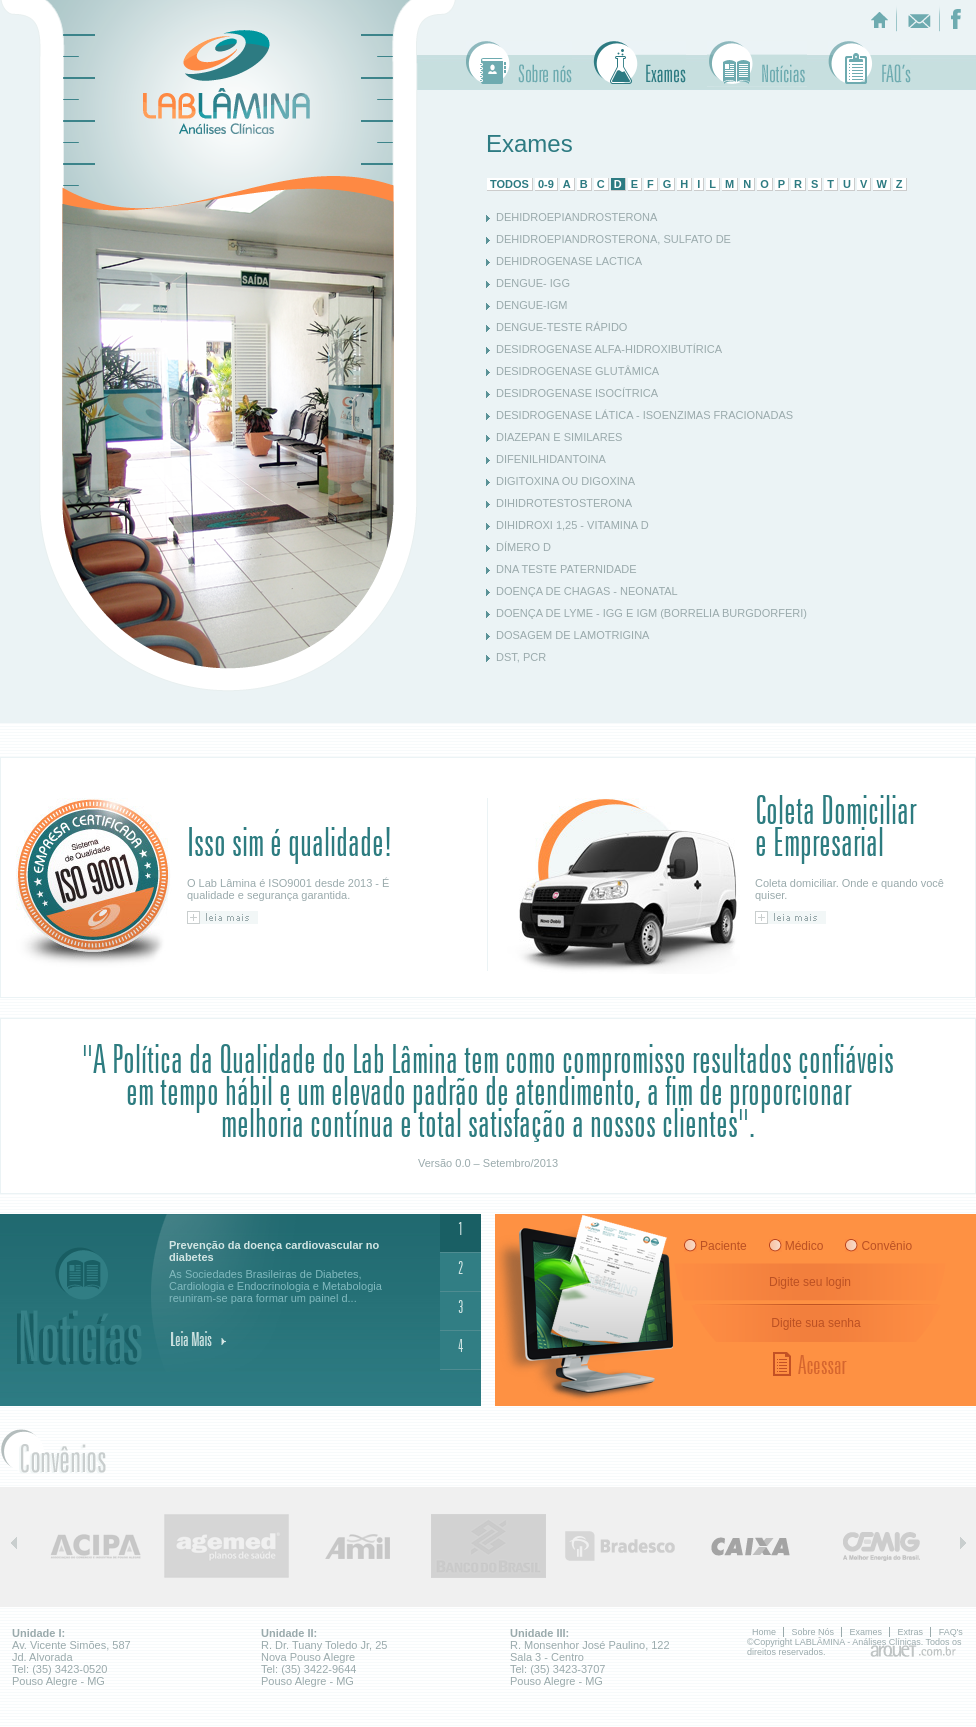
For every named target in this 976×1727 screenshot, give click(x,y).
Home (764, 1632)
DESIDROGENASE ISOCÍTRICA (577, 393)
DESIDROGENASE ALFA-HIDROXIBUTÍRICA (609, 349)
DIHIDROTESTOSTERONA (564, 503)
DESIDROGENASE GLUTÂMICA (577, 371)
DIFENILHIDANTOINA (551, 459)
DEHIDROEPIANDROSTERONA (576, 217)
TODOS (509, 184)
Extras (757, 64)
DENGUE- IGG (533, 283)
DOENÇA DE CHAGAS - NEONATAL (587, 591)
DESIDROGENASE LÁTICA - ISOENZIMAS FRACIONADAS (644, 415)
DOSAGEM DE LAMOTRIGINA (572, 635)
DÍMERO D (523, 547)
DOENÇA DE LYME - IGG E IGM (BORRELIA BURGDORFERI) (651, 613)
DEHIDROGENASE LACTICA (569, 261)
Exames (639, 64)
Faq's (869, 64)
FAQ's (951, 1632)
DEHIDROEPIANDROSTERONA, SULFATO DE (613, 239)
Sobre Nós (519, 64)
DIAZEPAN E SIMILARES (559, 437)
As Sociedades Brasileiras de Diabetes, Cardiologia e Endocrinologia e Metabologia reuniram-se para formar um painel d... (291, 1271)
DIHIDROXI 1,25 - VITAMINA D (572, 525)
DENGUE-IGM (532, 305)
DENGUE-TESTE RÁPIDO (561, 327)
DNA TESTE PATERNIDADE (566, 569)
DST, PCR (521, 657)
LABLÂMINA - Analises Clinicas (226, 82)
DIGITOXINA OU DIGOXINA (565, 481)
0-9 (546, 184)
